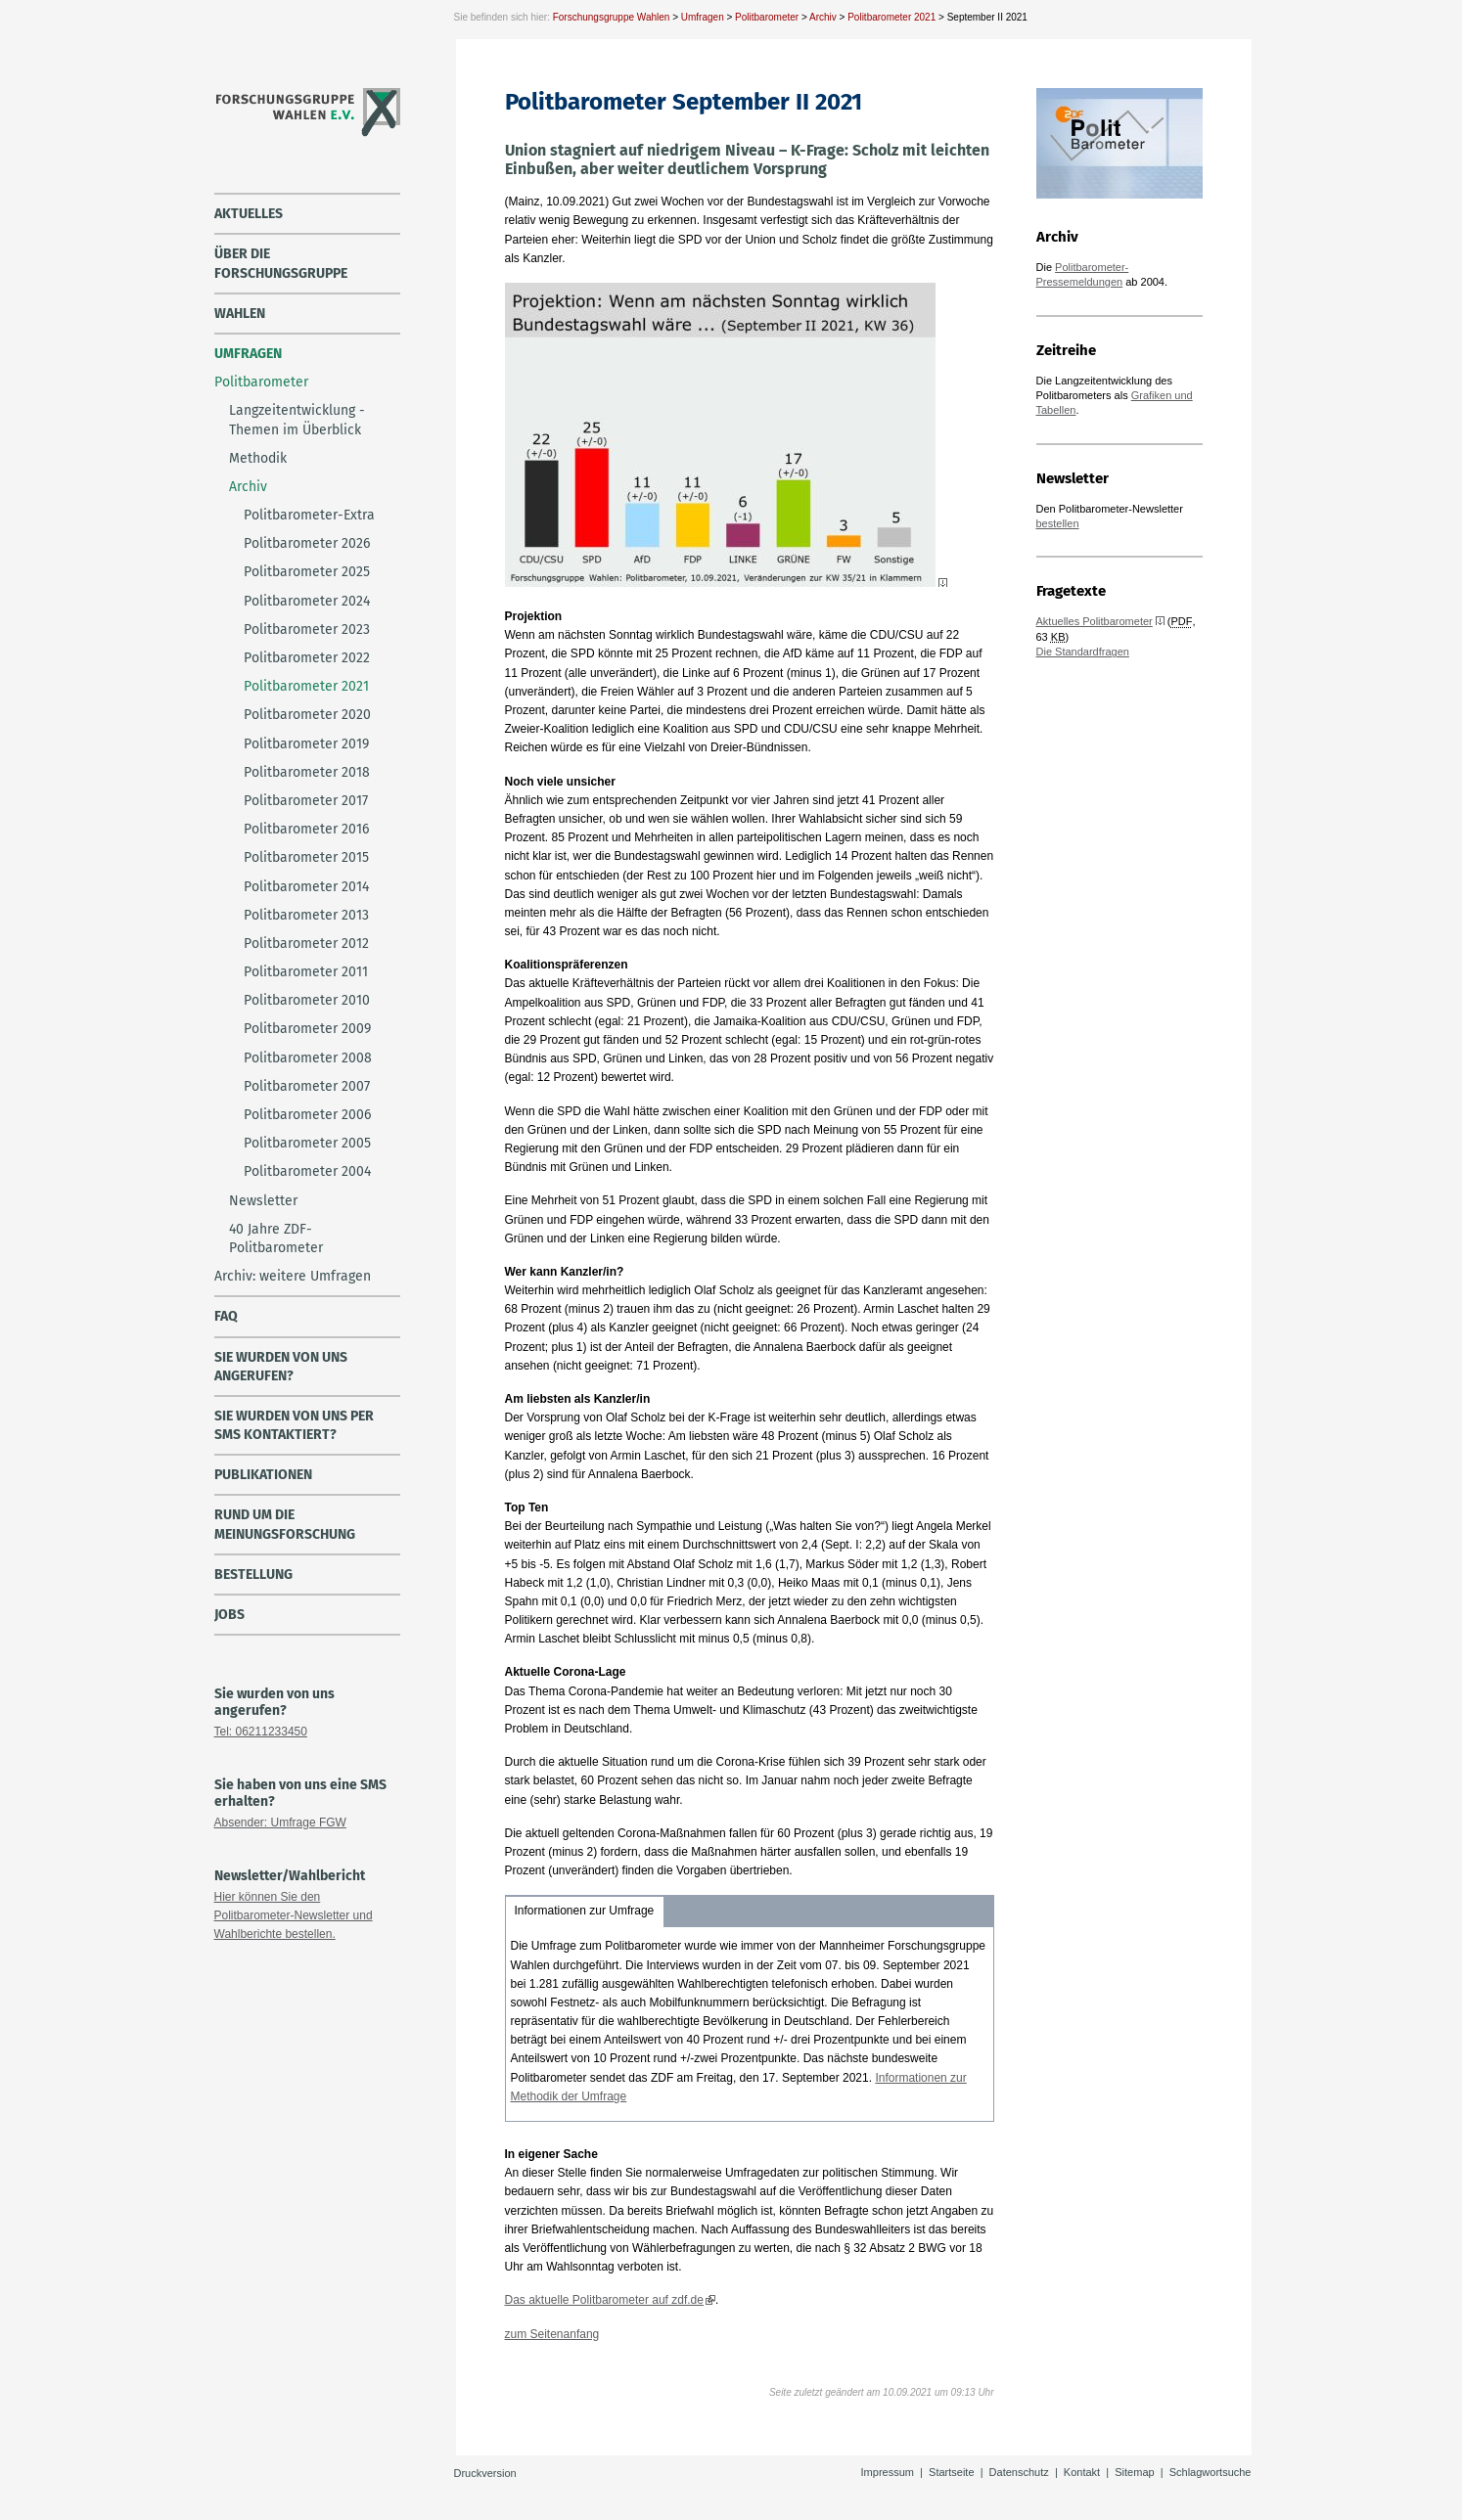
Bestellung (253, 1574)
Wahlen (239, 313)
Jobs (229, 1614)
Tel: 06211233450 (260, 1731)
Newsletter (263, 1200)
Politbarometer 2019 (306, 744)
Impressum (887, 2472)
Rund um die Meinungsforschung (284, 1524)
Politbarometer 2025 (307, 571)
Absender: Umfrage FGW (280, 1822)
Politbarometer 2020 (307, 714)
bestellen (1057, 523)
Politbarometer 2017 (306, 800)
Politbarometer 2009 (307, 1028)
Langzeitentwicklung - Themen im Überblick (297, 419)
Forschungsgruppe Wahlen (611, 17)
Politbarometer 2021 (891, 17)
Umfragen (702, 17)
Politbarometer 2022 (307, 658)
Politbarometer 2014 (306, 886)
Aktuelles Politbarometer (1094, 621)
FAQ (226, 1316)
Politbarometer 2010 (307, 1000)
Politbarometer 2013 (306, 915)
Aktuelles (248, 213)
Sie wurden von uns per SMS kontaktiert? (294, 1425)
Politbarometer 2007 (307, 1086)
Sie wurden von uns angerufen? (280, 1366)
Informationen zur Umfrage (585, 1910)
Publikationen (263, 1474)
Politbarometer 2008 (308, 1058)
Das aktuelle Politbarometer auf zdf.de (604, 2300)
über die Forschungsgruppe (280, 263)
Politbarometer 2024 (307, 601)
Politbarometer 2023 (307, 629)
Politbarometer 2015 (306, 857)
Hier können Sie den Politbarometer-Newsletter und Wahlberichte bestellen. (293, 1915)
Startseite (951, 2472)
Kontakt (1082, 2472)
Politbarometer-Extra (309, 515)
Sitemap (1134, 2472)
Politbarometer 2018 (307, 772)
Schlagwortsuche (1210, 2472)
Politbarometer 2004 (307, 1171)
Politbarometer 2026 (307, 543)
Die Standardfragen (1082, 651)
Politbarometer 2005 (307, 1143)
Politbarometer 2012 (306, 943)
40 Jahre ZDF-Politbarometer (276, 1238)
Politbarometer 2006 (307, 1114)
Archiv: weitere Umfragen (292, 1276)
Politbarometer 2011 (306, 972)
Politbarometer (767, 17)
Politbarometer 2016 (306, 829)
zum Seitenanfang (552, 2334)
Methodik (258, 458)
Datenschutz (1019, 2472)
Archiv (823, 17)
